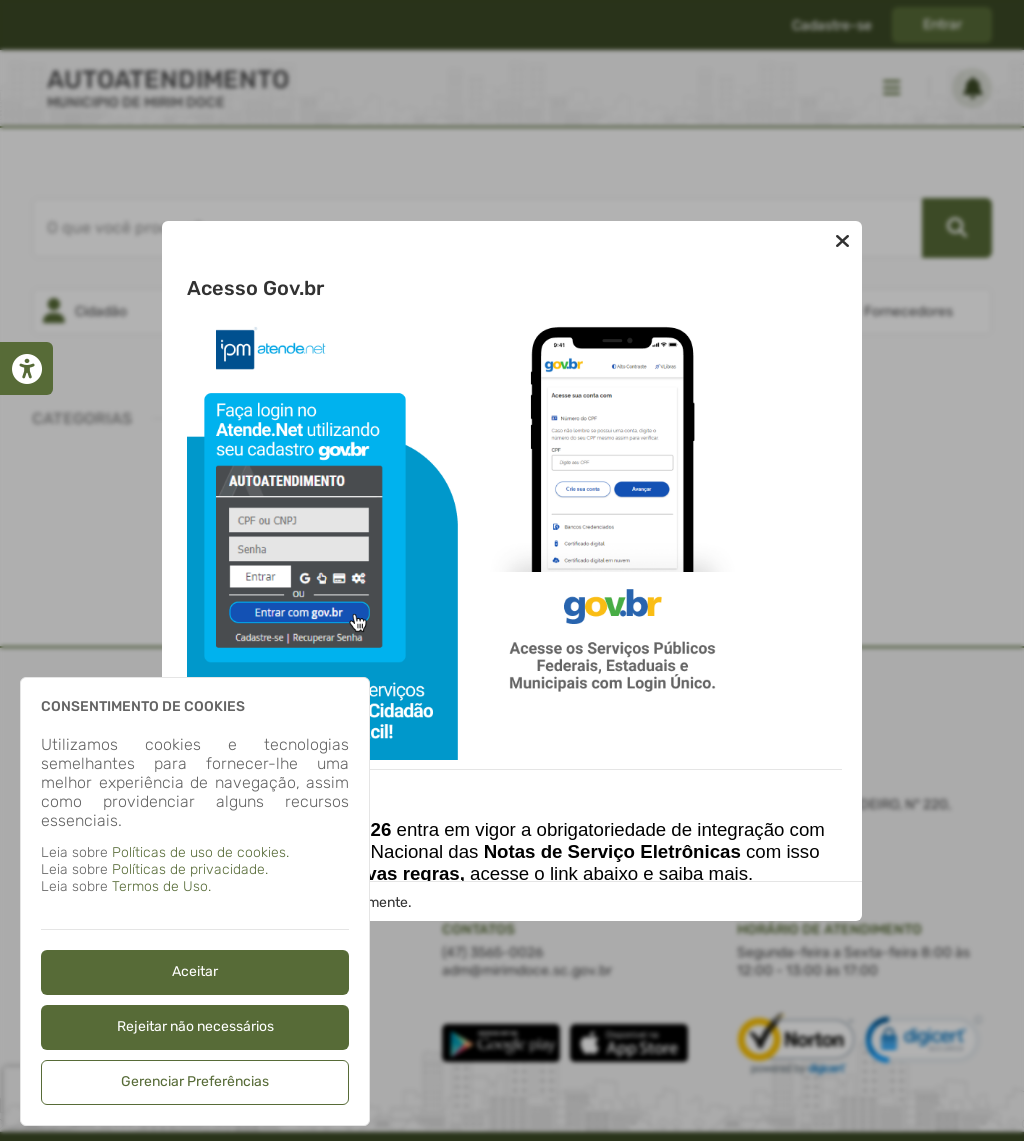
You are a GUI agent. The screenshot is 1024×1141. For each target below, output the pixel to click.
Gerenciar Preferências (195, 1081)
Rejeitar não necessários (195, 1026)
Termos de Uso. (161, 886)
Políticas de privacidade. (190, 869)
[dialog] (195, 901)
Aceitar (195, 971)
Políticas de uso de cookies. (200, 852)
